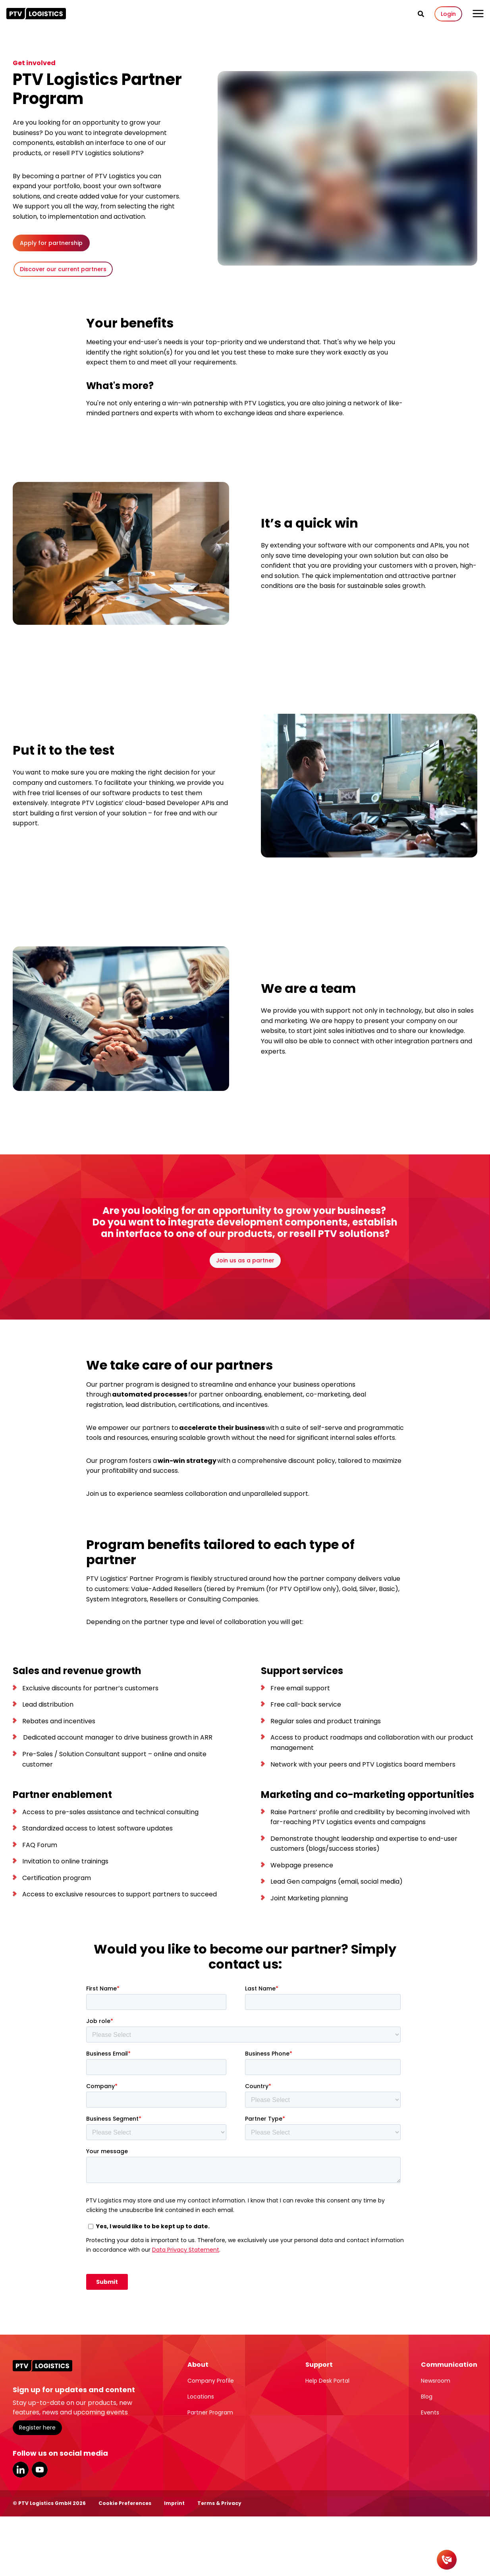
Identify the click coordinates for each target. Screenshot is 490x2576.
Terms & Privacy (219, 2503)
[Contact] (447, 2560)
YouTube (40, 2470)
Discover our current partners (63, 269)
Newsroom (435, 2381)
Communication (449, 2364)
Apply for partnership (51, 243)
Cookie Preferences (124, 2503)
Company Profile (210, 2381)
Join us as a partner (245, 1260)
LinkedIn (21, 2470)
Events (430, 2412)
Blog (426, 2397)
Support (319, 2364)
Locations (200, 2397)
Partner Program (210, 2412)
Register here (37, 2427)
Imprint (174, 2503)
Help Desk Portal (327, 2381)
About (197, 2364)
